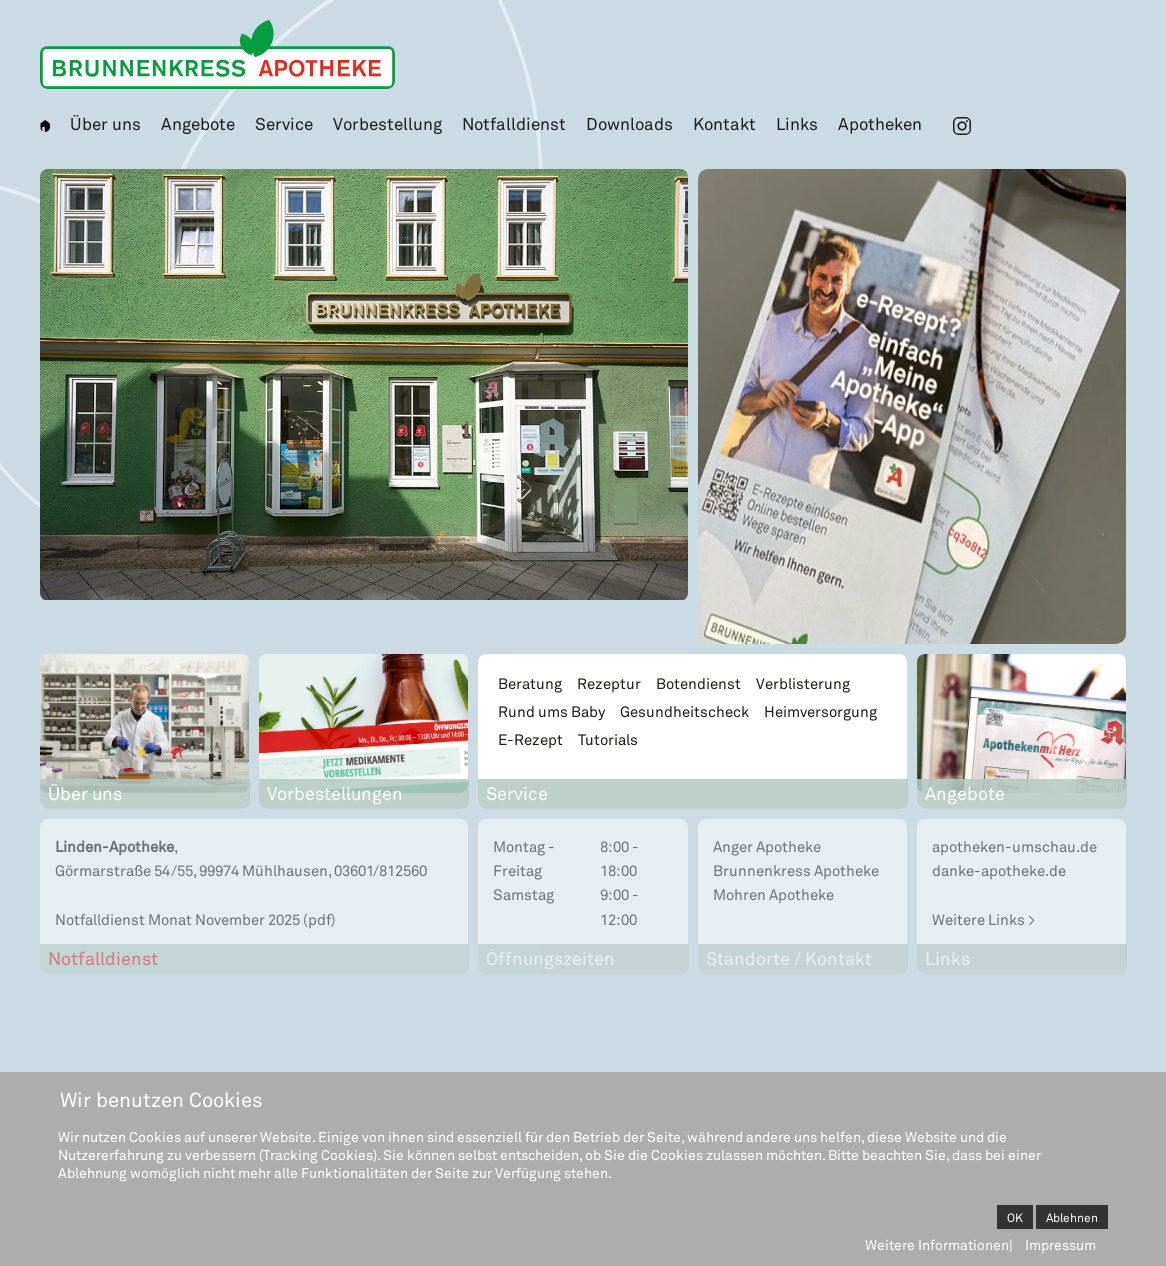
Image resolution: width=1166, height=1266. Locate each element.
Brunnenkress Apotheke (796, 870)
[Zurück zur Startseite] (217, 54)
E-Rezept (530, 739)
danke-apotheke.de (999, 870)
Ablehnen (1072, 1217)
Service (284, 123)
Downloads (629, 123)
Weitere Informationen (937, 1244)
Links (797, 123)
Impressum (1060, 1244)
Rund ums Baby (551, 711)
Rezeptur (609, 683)
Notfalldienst (514, 123)
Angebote (198, 123)
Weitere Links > (983, 919)
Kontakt (724, 123)
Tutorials (608, 739)
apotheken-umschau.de (1014, 846)
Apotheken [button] (880, 123)
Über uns (105, 123)
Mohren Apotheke (773, 894)
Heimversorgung (820, 711)
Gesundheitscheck (684, 711)
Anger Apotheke (767, 846)
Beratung (530, 683)
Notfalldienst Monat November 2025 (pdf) (195, 919)
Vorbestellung (387, 123)
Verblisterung (803, 683)
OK (1015, 1217)
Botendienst (698, 683)
